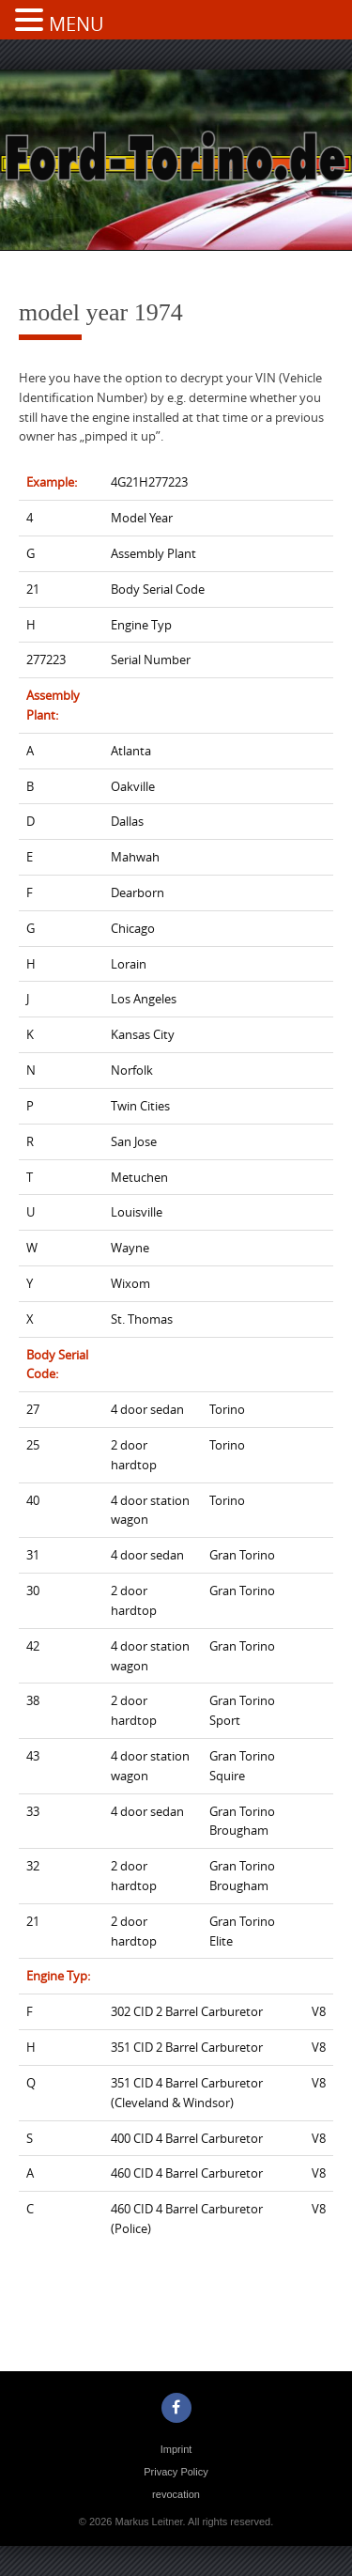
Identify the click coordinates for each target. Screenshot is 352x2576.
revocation (176, 2494)
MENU (76, 24)
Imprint (176, 2449)
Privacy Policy (175, 2471)
